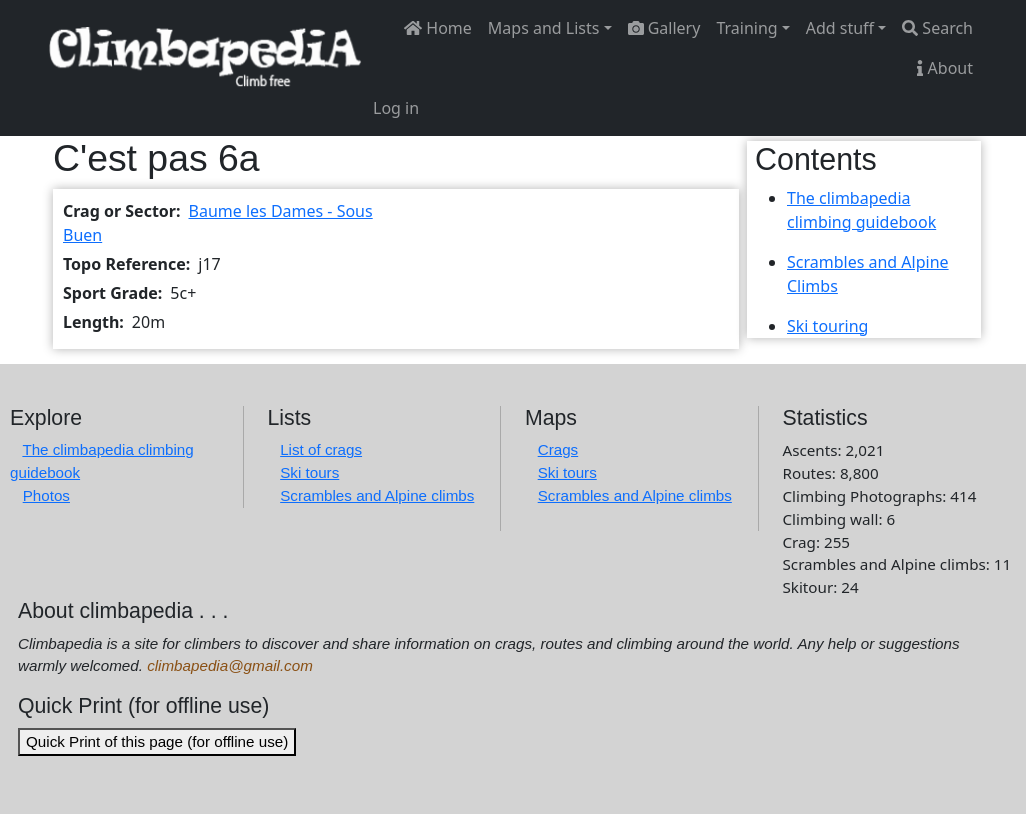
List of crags (321, 449)
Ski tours (309, 472)
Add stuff (840, 28)
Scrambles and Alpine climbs (377, 495)
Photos (46, 495)
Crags (558, 449)
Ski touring (827, 326)
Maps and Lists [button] (544, 28)
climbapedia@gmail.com (230, 665)
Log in (396, 108)
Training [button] (746, 28)
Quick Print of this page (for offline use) (157, 741)
